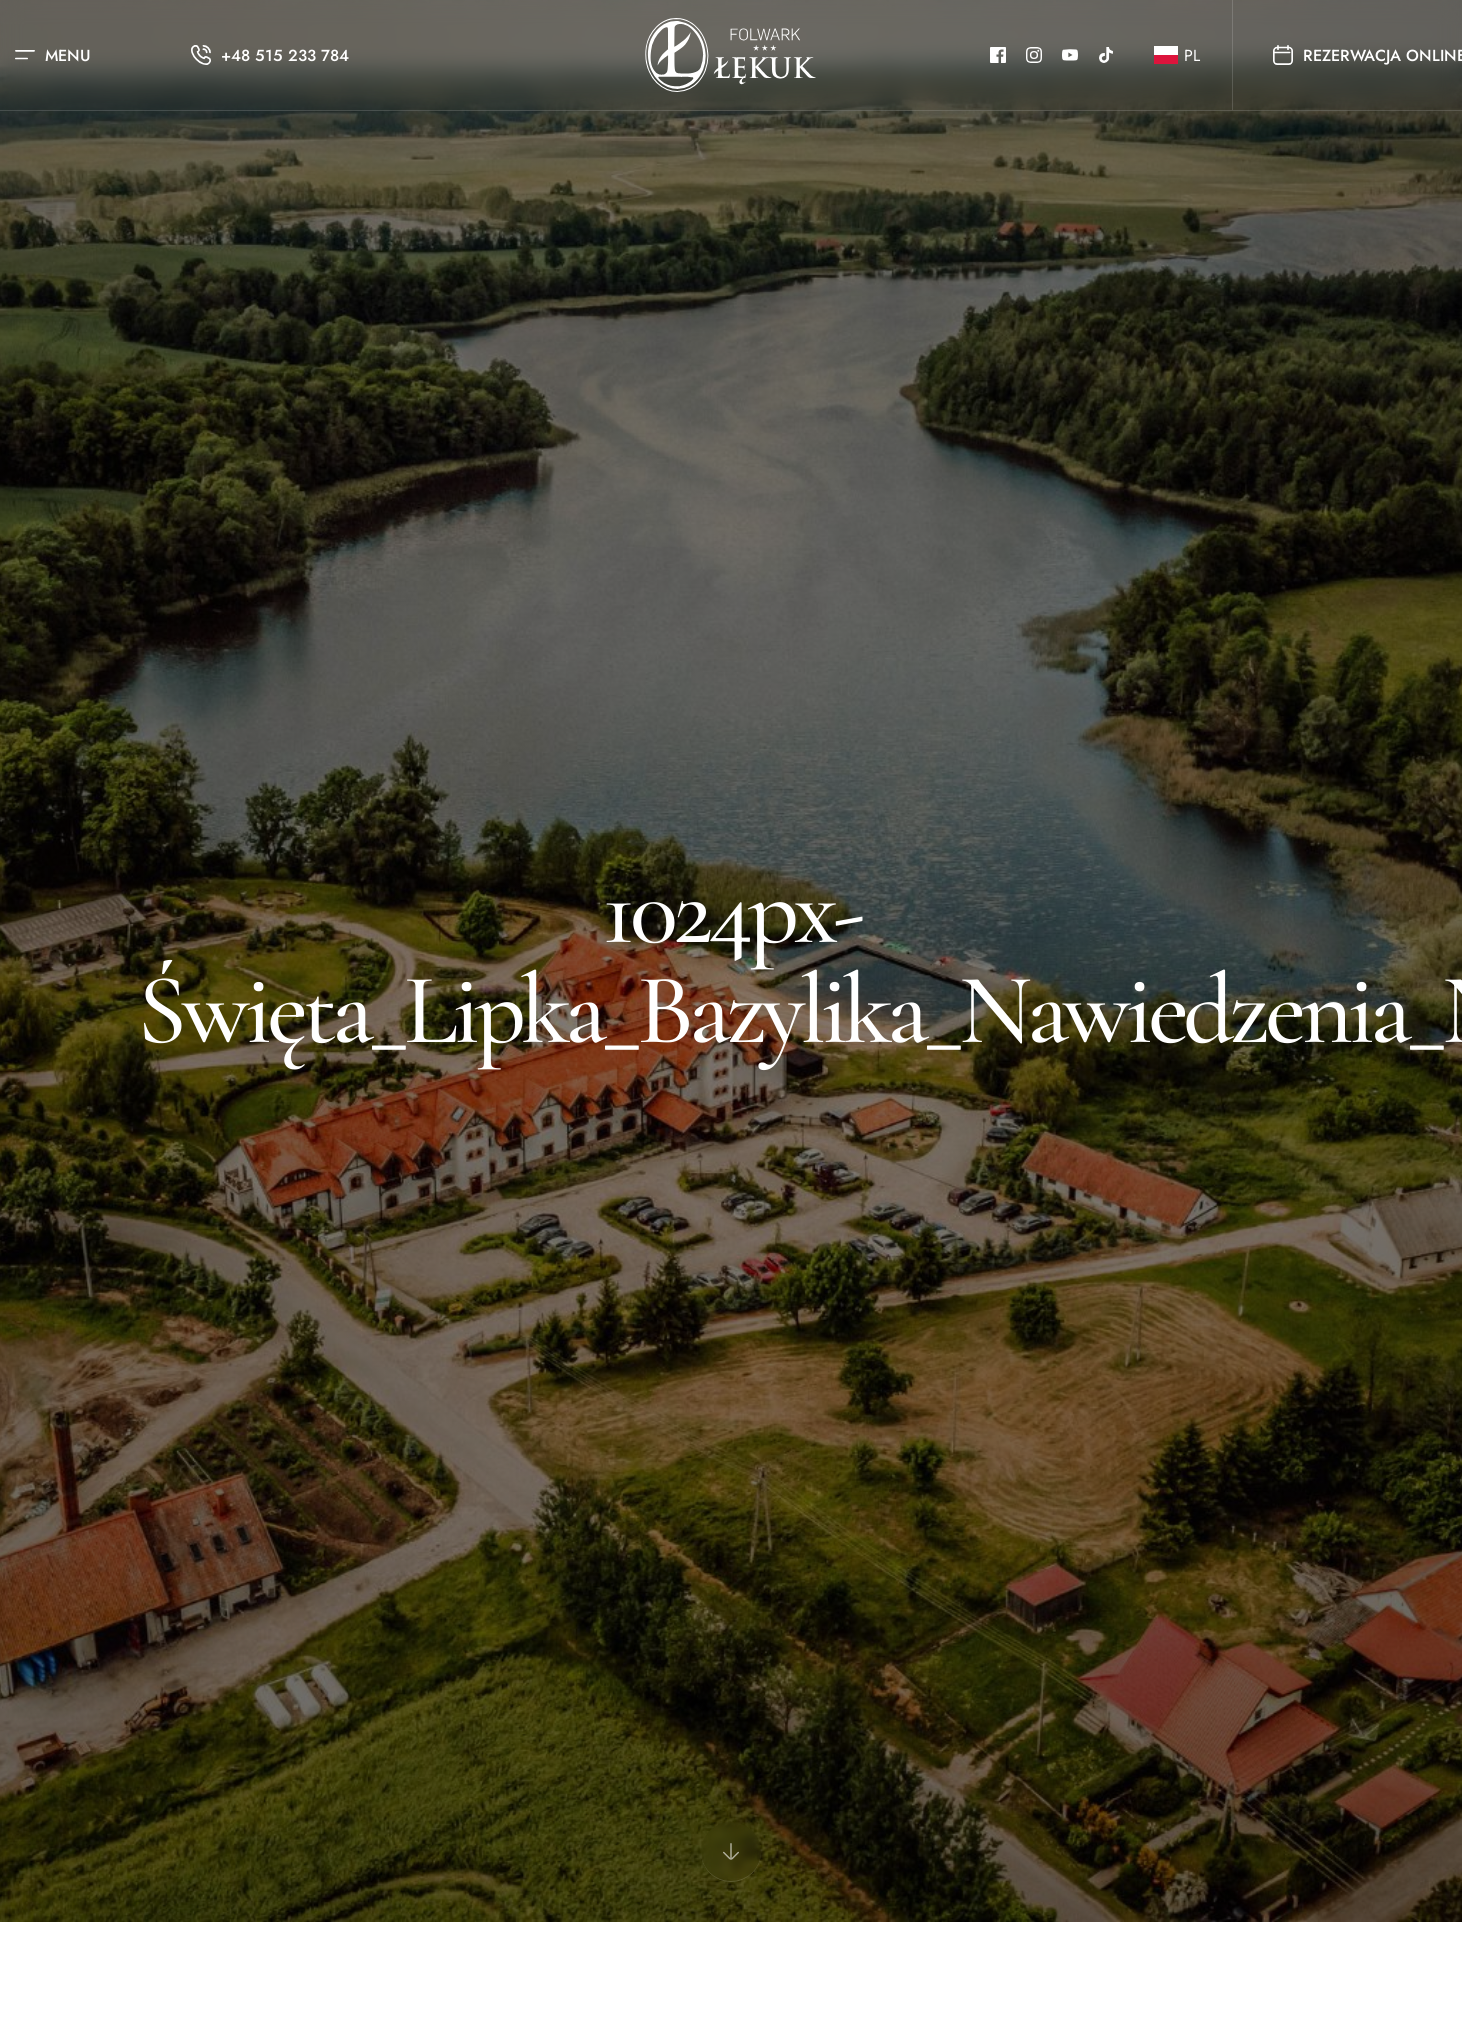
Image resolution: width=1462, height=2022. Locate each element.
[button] (1173, 55)
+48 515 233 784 (285, 55)
